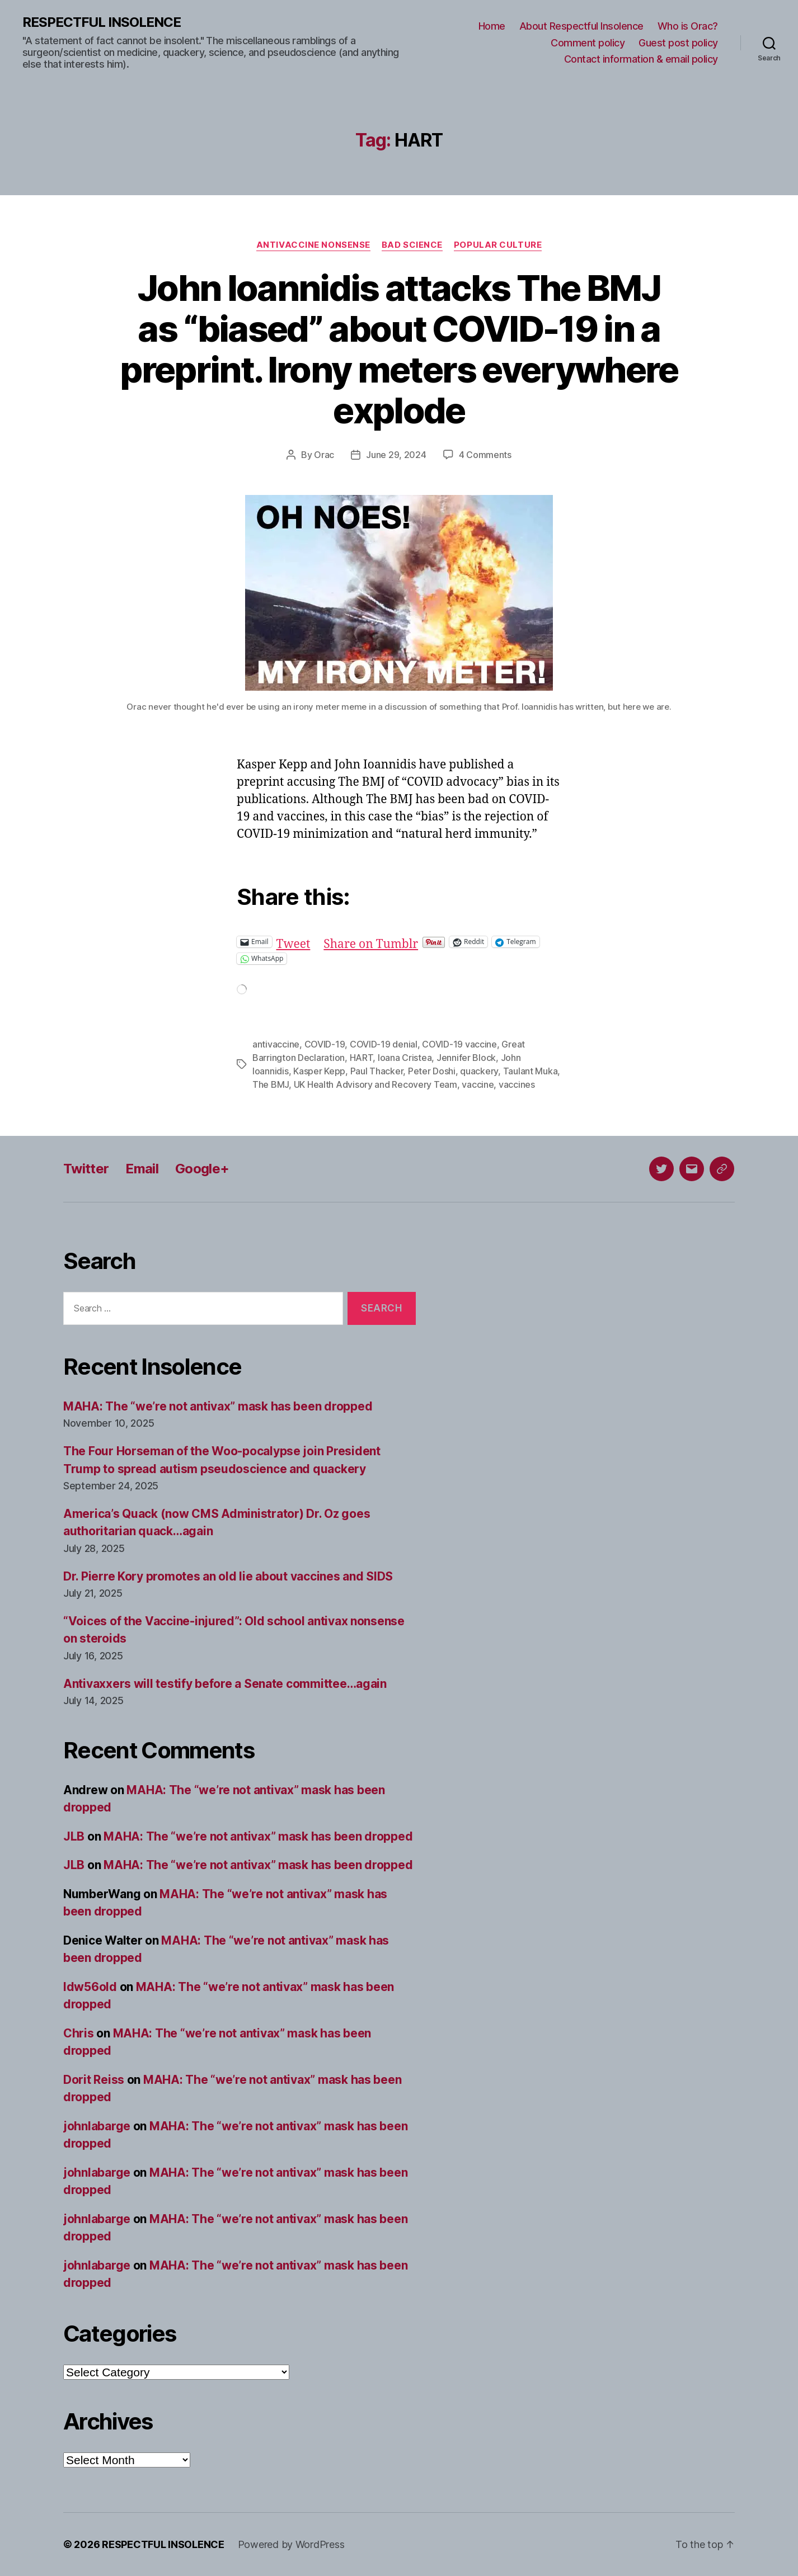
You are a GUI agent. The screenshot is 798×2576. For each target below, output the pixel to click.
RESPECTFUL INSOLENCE (101, 22)
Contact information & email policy (641, 59)
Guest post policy (678, 43)
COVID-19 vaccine (459, 1044)
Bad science (412, 245)
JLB (74, 1836)
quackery (479, 1071)
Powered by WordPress (291, 2544)
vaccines (517, 1084)
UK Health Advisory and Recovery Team (375, 1084)
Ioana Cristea (405, 1057)
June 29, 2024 (396, 454)
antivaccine (275, 1044)
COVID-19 (324, 1044)
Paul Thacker (376, 1071)
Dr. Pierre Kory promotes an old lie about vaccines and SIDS (228, 1576)
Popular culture (498, 245)
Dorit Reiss (93, 2080)
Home (491, 26)
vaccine (478, 1084)
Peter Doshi (432, 1071)
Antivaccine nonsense (313, 245)
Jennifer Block (466, 1057)
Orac (324, 454)
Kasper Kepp (319, 1071)
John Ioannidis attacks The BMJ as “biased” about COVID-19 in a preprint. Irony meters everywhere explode (399, 349)
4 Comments (485, 454)
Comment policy (588, 43)
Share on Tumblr (370, 941)
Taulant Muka (530, 1071)
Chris (78, 2033)
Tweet (293, 941)
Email (141, 1168)
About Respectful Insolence (581, 26)
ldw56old (90, 1987)
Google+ (202, 1168)
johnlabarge (96, 2126)
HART (361, 1057)
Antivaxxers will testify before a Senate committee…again (225, 1684)
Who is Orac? (688, 26)
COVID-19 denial (383, 1044)
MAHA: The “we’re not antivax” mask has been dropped (217, 1406)
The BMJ (270, 1084)
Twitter (86, 1168)
